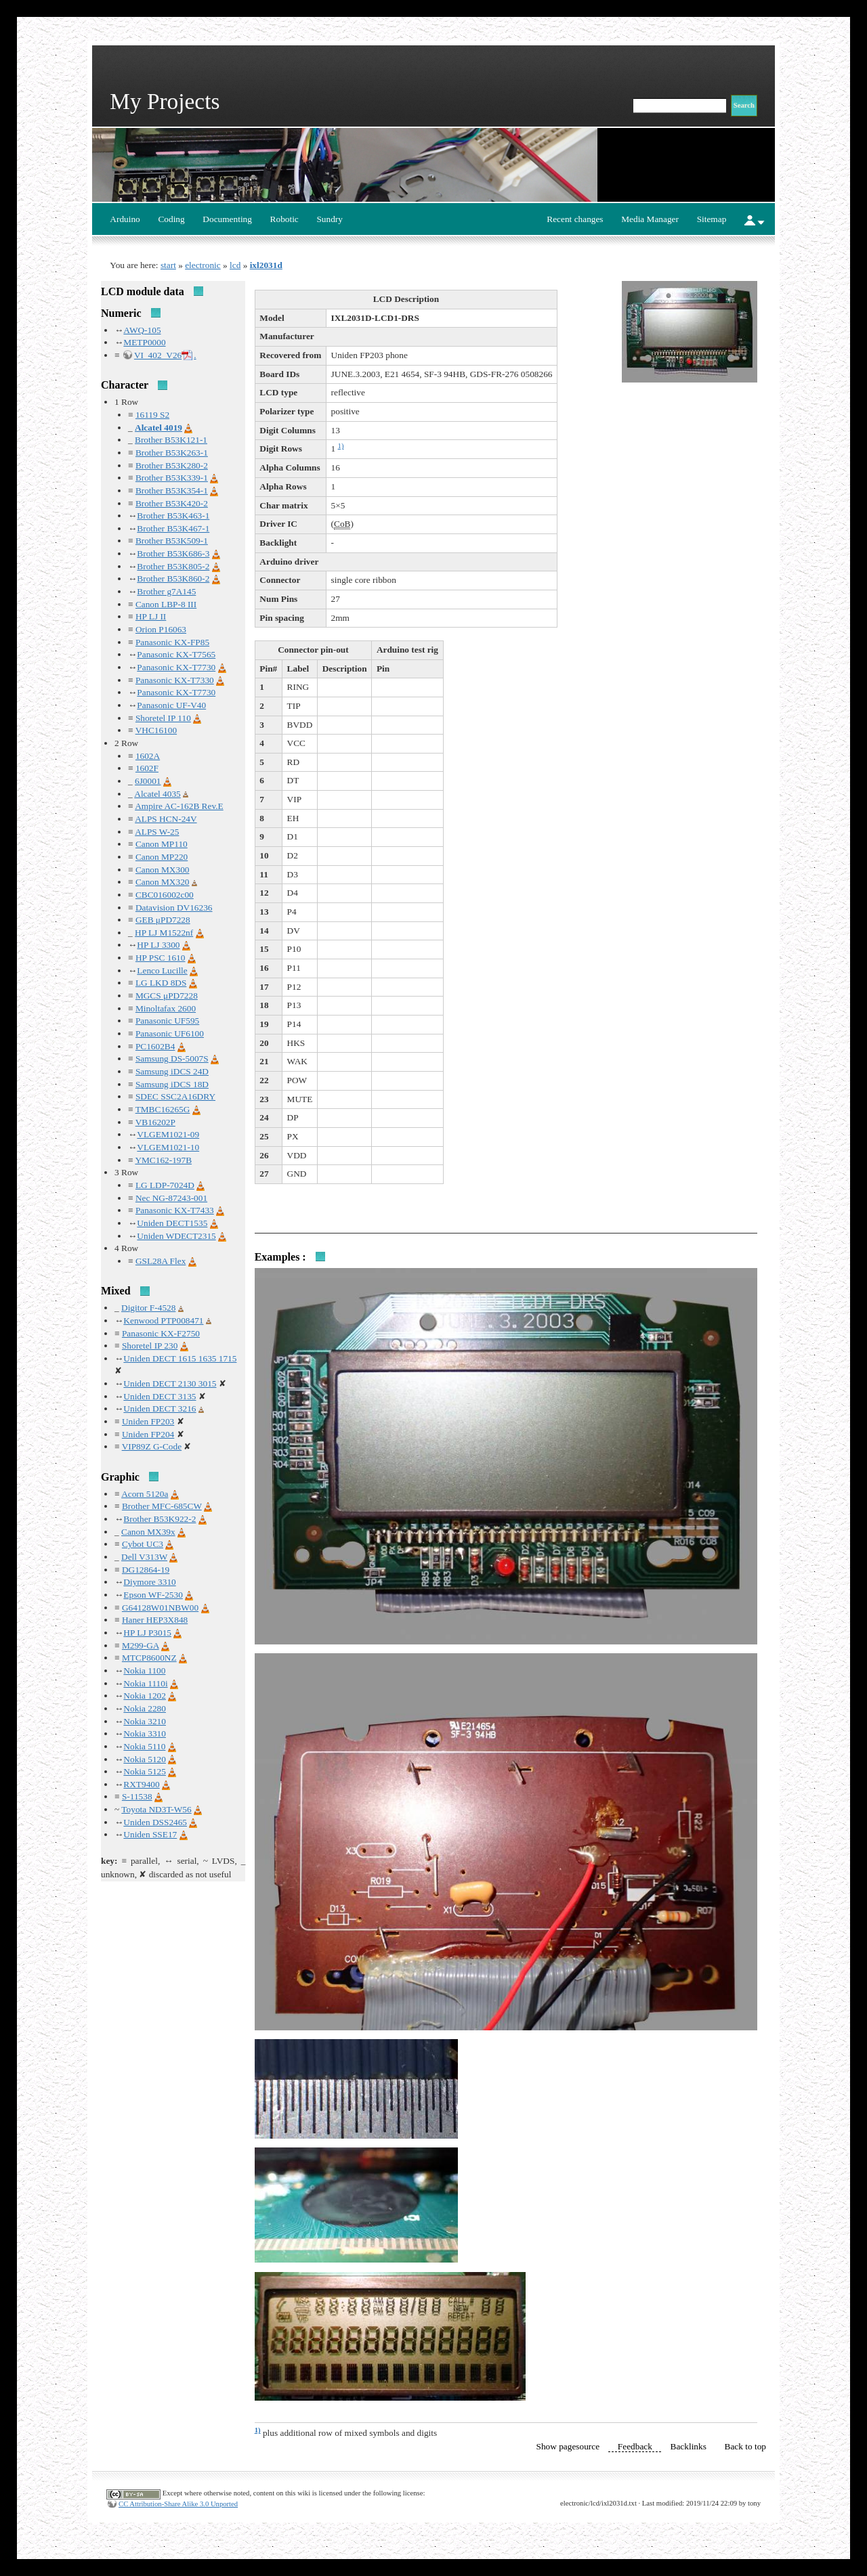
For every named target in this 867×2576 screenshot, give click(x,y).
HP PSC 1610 (160, 958)
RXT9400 (141, 1784)
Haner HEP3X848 (155, 1620)
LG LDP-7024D (164, 1185)
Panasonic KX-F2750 (161, 1333)
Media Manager (650, 219)
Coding (171, 219)
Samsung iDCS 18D (172, 1084)
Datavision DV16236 (174, 907)
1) (341, 446)
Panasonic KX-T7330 (174, 680)
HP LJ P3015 (147, 1633)
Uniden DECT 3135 (159, 1396)
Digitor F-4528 (148, 1308)
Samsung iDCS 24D (172, 1071)
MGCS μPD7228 (166, 995)
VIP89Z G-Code (152, 1446)
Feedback (635, 2446)
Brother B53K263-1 (171, 452)
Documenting (227, 219)
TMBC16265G (162, 1109)
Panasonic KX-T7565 (176, 654)
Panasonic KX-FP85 (172, 642)
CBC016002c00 (164, 895)
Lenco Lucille (162, 970)
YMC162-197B (163, 1160)
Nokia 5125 (144, 1771)
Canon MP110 (161, 844)
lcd (235, 265)
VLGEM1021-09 (168, 1134)
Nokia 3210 (144, 1721)
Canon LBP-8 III (165, 604)
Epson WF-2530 (153, 1595)
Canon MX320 (162, 882)
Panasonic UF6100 (169, 1033)
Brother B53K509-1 (171, 541)
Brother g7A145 (166, 591)
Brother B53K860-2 (173, 578)
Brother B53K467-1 (173, 528)
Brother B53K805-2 (173, 566)
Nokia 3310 (144, 1733)
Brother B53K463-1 (173, 515)
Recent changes (575, 219)
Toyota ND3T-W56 (156, 1809)
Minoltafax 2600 (165, 1008)
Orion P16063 (160, 629)
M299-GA (140, 1645)
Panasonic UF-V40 (171, 705)
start (168, 265)
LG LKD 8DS (161, 983)
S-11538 (137, 1796)
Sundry (329, 219)
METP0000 (144, 342)
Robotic (284, 219)
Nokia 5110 (144, 1746)
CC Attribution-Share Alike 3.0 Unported (178, 2504)
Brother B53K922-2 (159, 1519)
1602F (146, 768)
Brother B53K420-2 (171, 503)
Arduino (125, 219)
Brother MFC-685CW (162, 1506)
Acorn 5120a (144, 1494)
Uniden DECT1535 (172, 1223)
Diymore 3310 (149, 1582)
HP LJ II (150, 616)
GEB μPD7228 (162, 920)
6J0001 (148, 781)
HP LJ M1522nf (164, 932)
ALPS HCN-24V (165, 819)
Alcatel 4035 (157, 794)
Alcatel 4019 (158, 427)
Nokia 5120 (144, 1759)
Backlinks (688, 2446)
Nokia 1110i (145, 1683)
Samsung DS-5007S (172, 1058)
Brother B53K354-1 (171, 490)
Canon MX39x (148, 1532)
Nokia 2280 (144, 1708)
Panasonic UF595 (167, 1021)
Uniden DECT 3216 (159, 1408)
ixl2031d (266, 265)
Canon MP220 (161, 857)
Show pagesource (568, 2446)
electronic (203, 265)
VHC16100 (156, 730)
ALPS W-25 (157, 832)
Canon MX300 (162, 870)
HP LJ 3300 (158, 945)
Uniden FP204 (148, 1434)
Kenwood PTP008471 (163, 1320)
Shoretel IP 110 (163, 718)
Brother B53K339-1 (171, 478)
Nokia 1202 (144, 1695)
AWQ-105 (142, 330)
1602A (147, 756)
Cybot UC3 (142, 1544)
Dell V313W (144, 1557)
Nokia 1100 (144, 1670)
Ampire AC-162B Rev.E (179, 806)
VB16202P (155, 1122)
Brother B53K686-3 (173, 553)
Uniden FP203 (148, 1421)
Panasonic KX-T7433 (174, 1210)
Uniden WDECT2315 (176, 1236)
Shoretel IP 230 (149, 1345)
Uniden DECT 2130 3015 (169, 1383)
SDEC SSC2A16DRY (175, 1096)
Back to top (745, 2446)
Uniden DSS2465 (155, 1822)
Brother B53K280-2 (171, 465)
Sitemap (712, 219)
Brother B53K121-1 (171, 440)
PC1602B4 (155, 1046)
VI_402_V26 (158, 355)
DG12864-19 (145, 1570)
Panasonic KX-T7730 (176, 667)
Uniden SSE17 (150, 1834)
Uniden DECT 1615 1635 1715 (179, 1358)
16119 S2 (152, 415)
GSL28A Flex (160, 1261)
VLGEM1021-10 (168, 1147)
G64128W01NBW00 (160, 1607)
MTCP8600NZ (149, 1658)
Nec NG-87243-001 (171, 1198)
